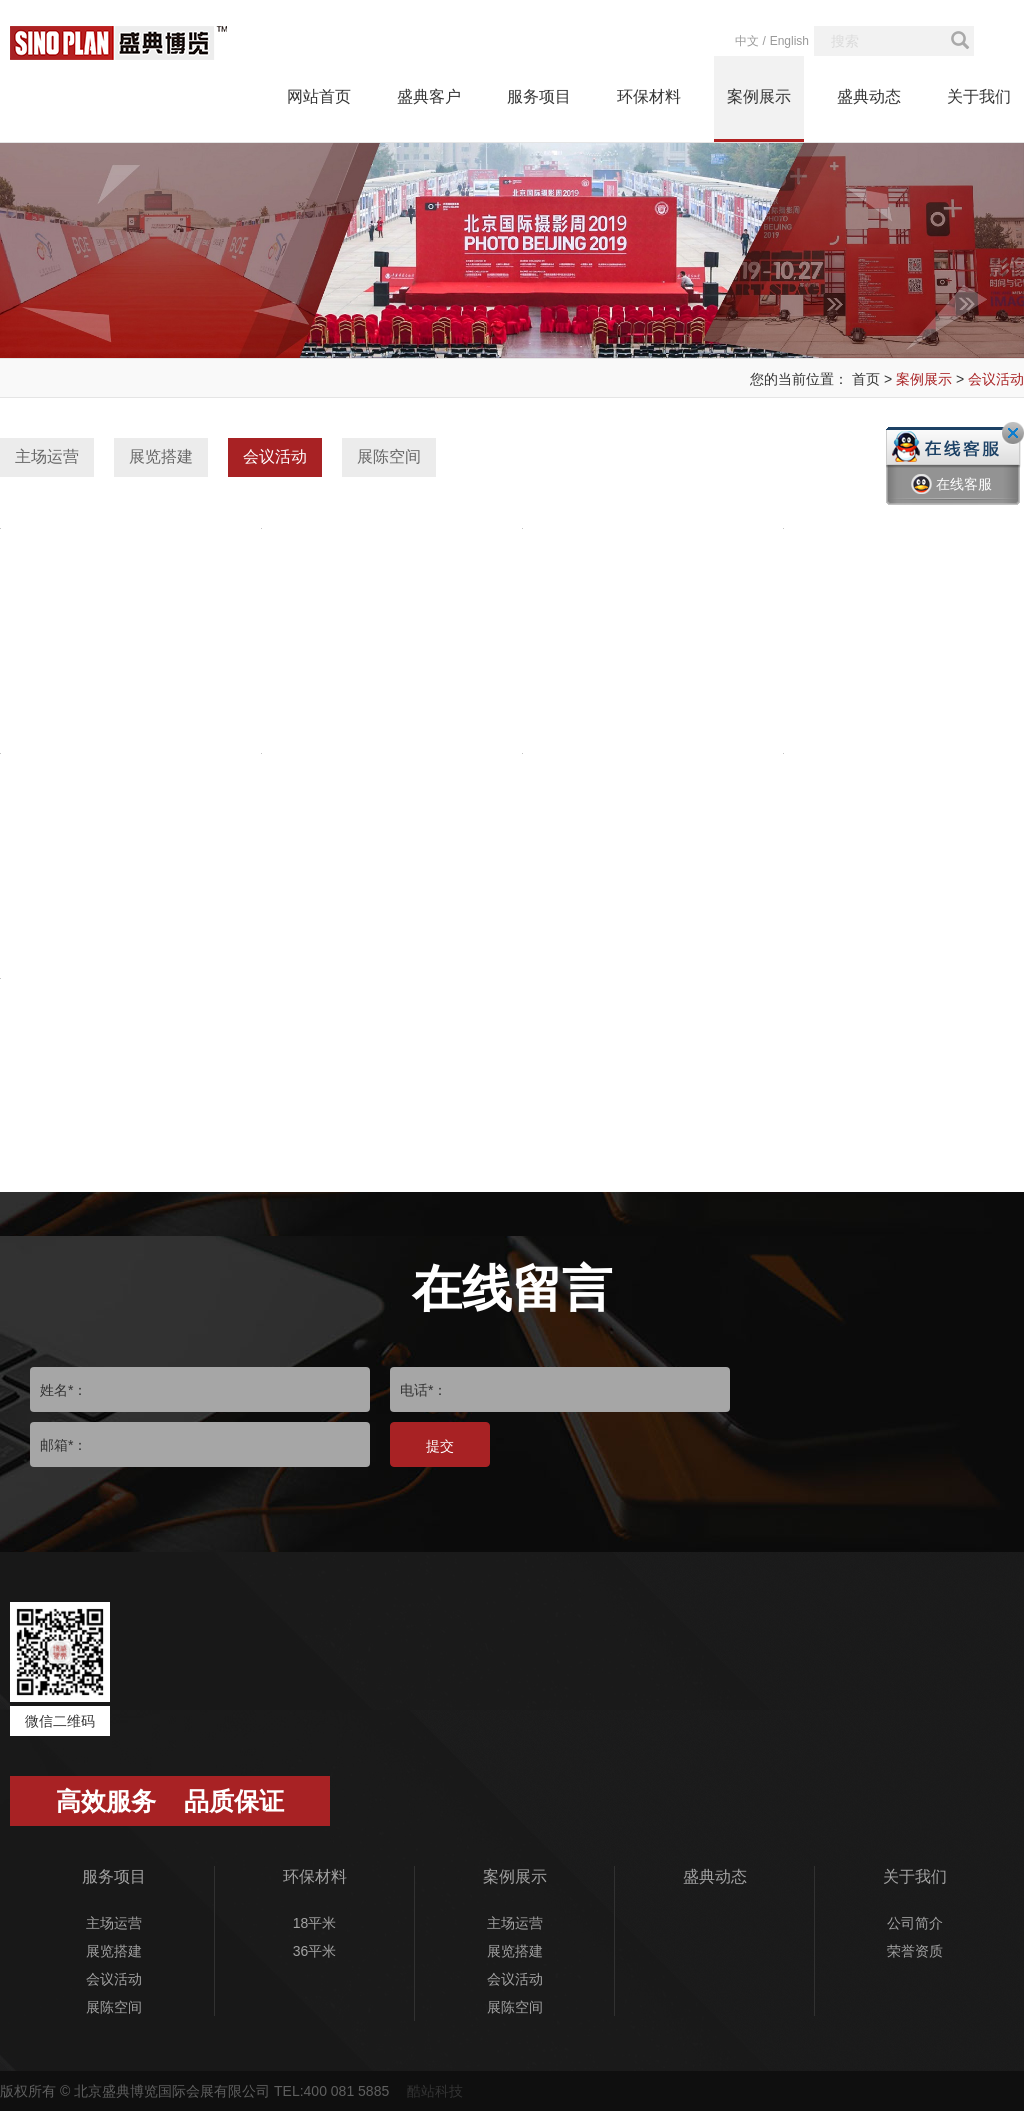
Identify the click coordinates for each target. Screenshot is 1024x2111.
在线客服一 (951, 499)
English (789, 41)
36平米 (315, 1951)
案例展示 (759, 96)
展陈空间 (389, 456)
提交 (440, 1446)
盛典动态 (869, 96)
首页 (866, 379)
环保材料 (649, 96)
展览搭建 (161, 456)
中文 (747, 41)
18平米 (315, 1923)
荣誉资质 (915, 1951)
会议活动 (996, 379)
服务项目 (539, 96)
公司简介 (915, 1923)
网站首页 (319, 96)
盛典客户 (429, 96)
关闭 (1013, 433)
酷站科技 (435, 2091)
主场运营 (47, 456)
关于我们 (979, 96)
